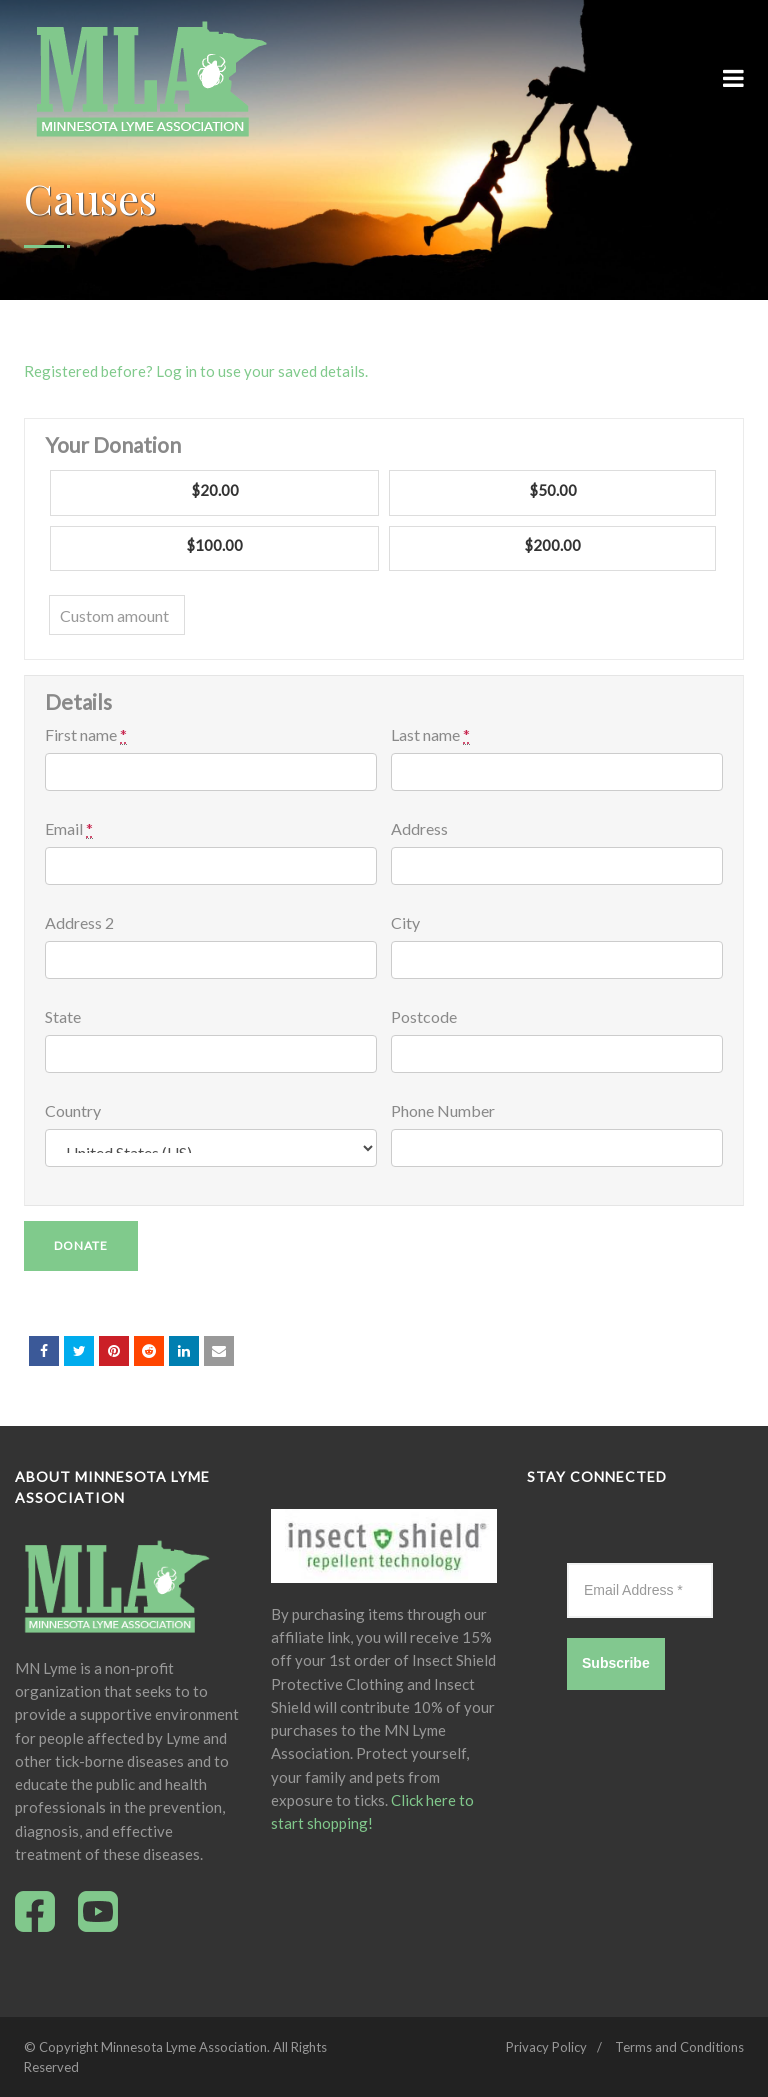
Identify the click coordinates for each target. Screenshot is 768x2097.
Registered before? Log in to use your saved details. (196, 371)
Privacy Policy (546, 2047)
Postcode (424, 1017)
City (405, 923)
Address (419, 829)
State (63, 1017)
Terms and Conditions (679, 2047)
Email (69, 829)
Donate (81, 1245)
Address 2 (79, 923)
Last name (430, 735)
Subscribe (616, 1663)
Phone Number (443, 1111)
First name (86, 735)
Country (73, 1111)
